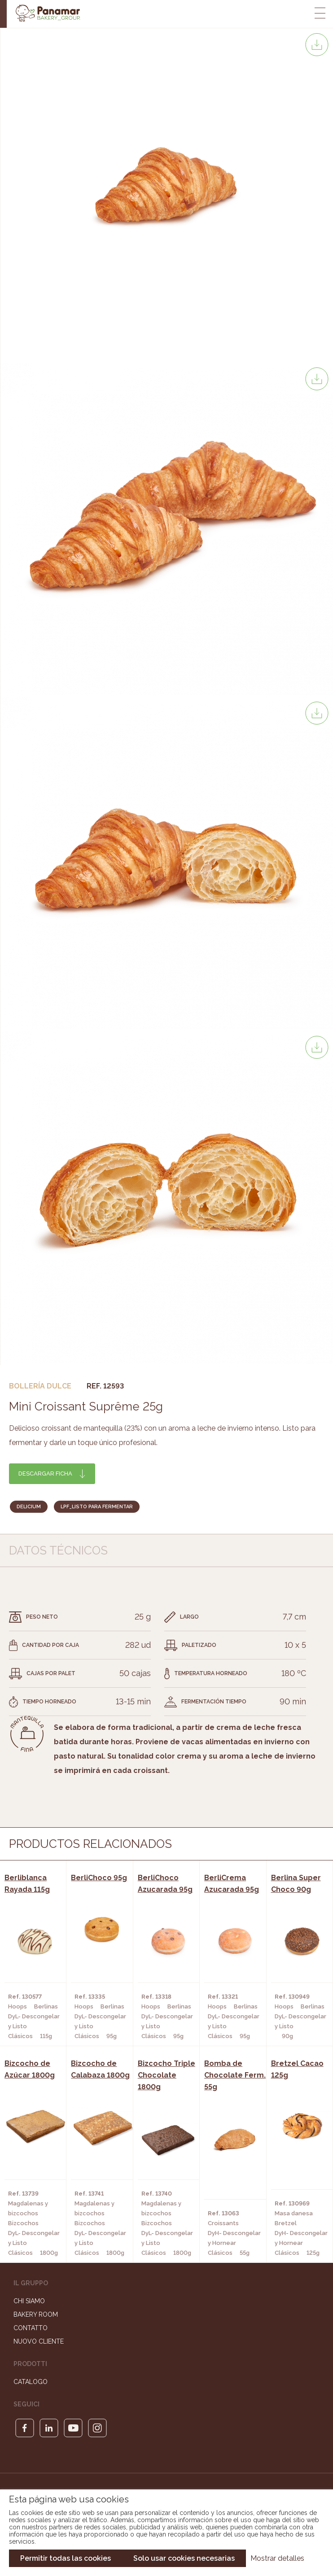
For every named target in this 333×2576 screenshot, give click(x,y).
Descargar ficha (45, 1473)
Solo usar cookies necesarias (184, 2558)
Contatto (30, 2327)
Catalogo (30, 2381)
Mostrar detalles (277, 2558)
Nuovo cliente (38, 2341)
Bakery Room (35, 2314)
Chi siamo (29, 2301)
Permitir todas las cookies (65, 2558)
